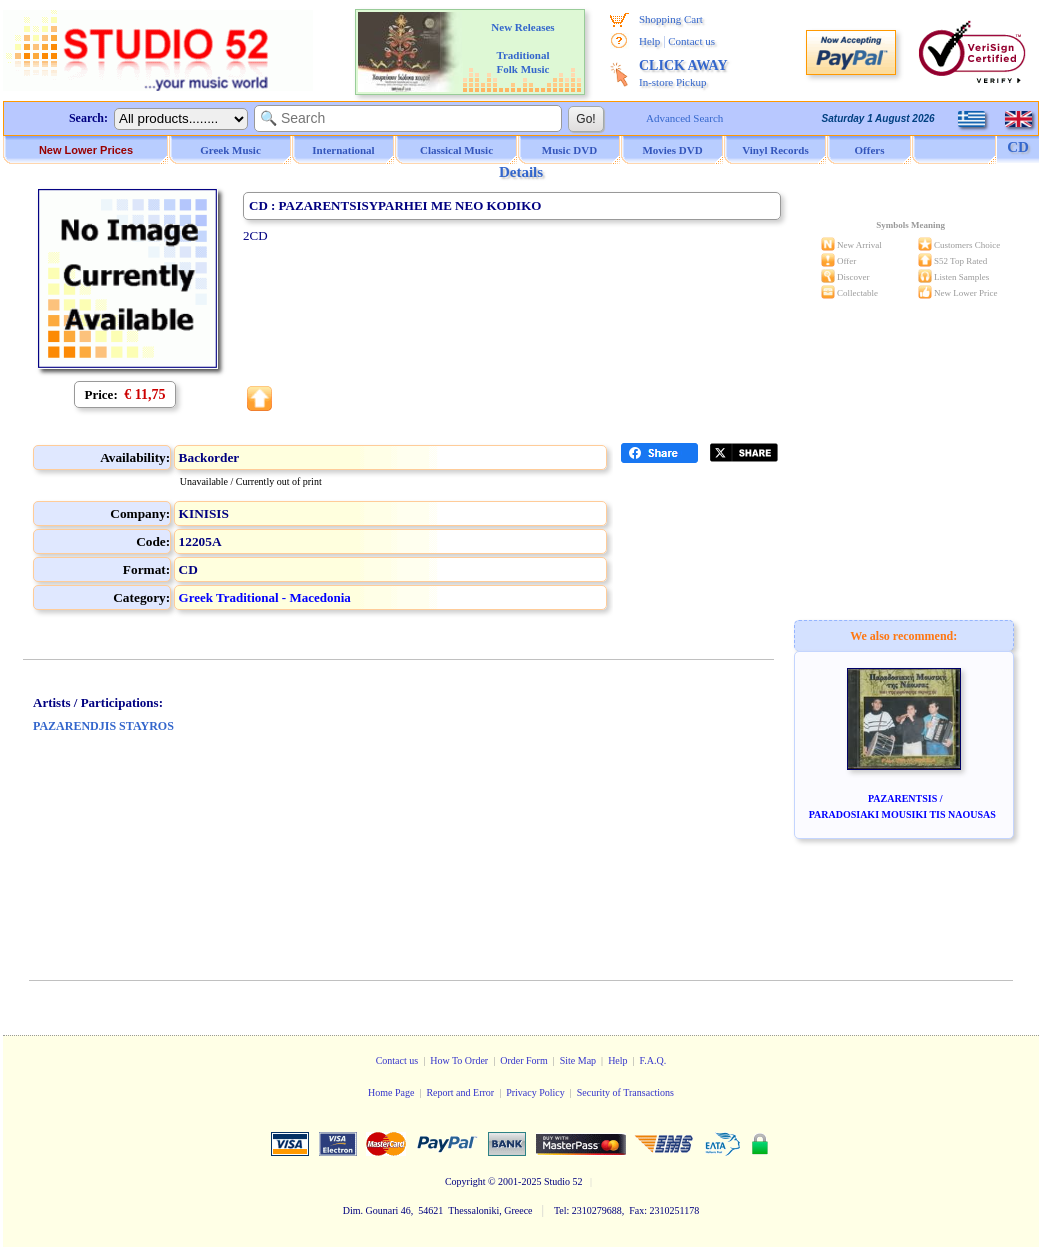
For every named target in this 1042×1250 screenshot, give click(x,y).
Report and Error (460, 1092)
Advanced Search (684, 118)
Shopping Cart (671, 19)
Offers (870, 150)
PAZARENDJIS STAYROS (103, 726)
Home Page (391, 1092)
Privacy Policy (535, 1092)
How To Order (459, 1060)
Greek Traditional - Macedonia (265, 597)
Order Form (524, 1060)
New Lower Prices (86, 150)
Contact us (691, 41)
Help (649, 41)
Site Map (578, 1060)
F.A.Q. (653, 1060)
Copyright (465, 1181)
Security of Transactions (625, 1092)
